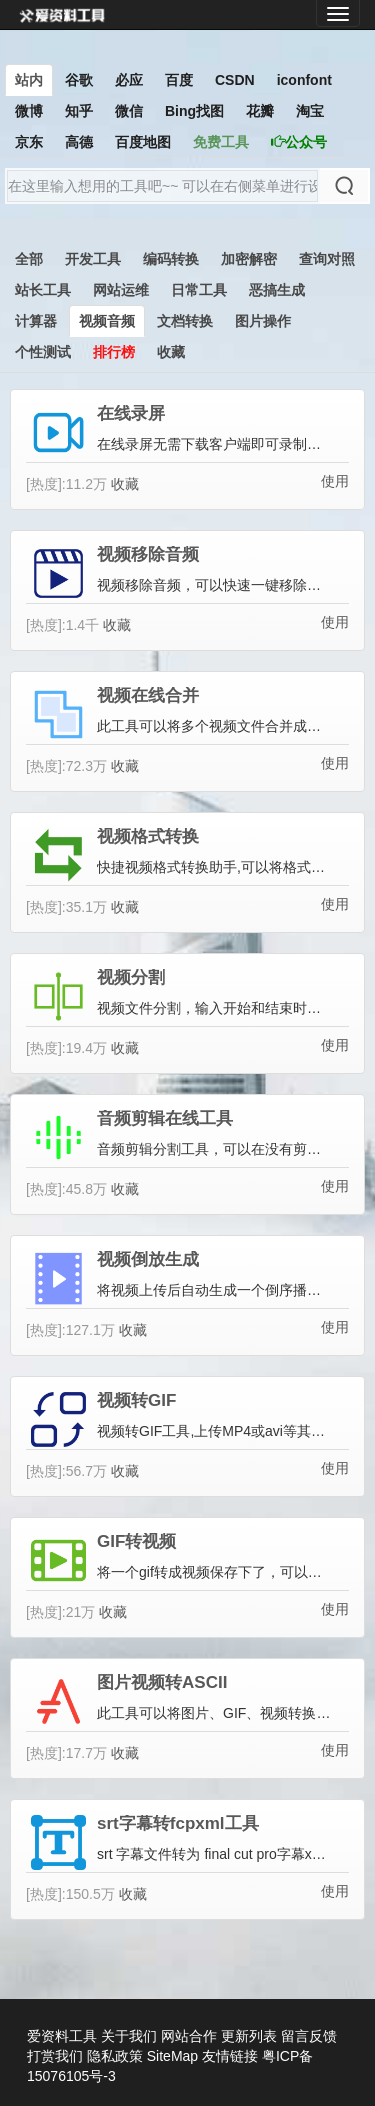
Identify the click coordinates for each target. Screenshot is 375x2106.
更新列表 (249, 2036)
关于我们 (129, 2036)
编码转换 (171, 259)
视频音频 (107, 321)
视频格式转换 (148, 837)
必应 (129, 80)
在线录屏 (131, 414)
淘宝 (310, 111)
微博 (29, 111)
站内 (29, 80)
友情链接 (230, 2056)
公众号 (299, 142)
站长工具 (43, 290)
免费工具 (221, 142)
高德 (79, 142)
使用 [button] (335, 481)
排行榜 (114, 352)
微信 (129, 111)
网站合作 (189, 2036)
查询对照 (327, 259)
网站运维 (121, 290)
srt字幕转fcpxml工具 (178, 1824)
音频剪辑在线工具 (165, 1119)
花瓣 (260, 111)
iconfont (304, 80)
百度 (179, 80)
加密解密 (249, 259)
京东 (29, 142)
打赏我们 (55, 2056)
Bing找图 (194, 111)
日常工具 (199, 290)
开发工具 (93, 259)
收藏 (171, 352)
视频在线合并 (148, 696)
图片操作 (263, 321)
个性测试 (43, 352)
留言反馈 (309, 2036)
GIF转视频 (136, 1542)
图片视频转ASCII (162, 1683)
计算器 (36, 321)
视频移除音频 (148, 555)
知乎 (79, 111)
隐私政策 (115, 2056)
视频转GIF (136, 1401)
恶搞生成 (277, 290)
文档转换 (185, 321)
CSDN (235, 80)
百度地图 (143, 142)
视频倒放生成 (148, 1260)
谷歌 (79, 80)
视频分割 (131, 978)
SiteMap (172, 2056)
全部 (29, 259)
